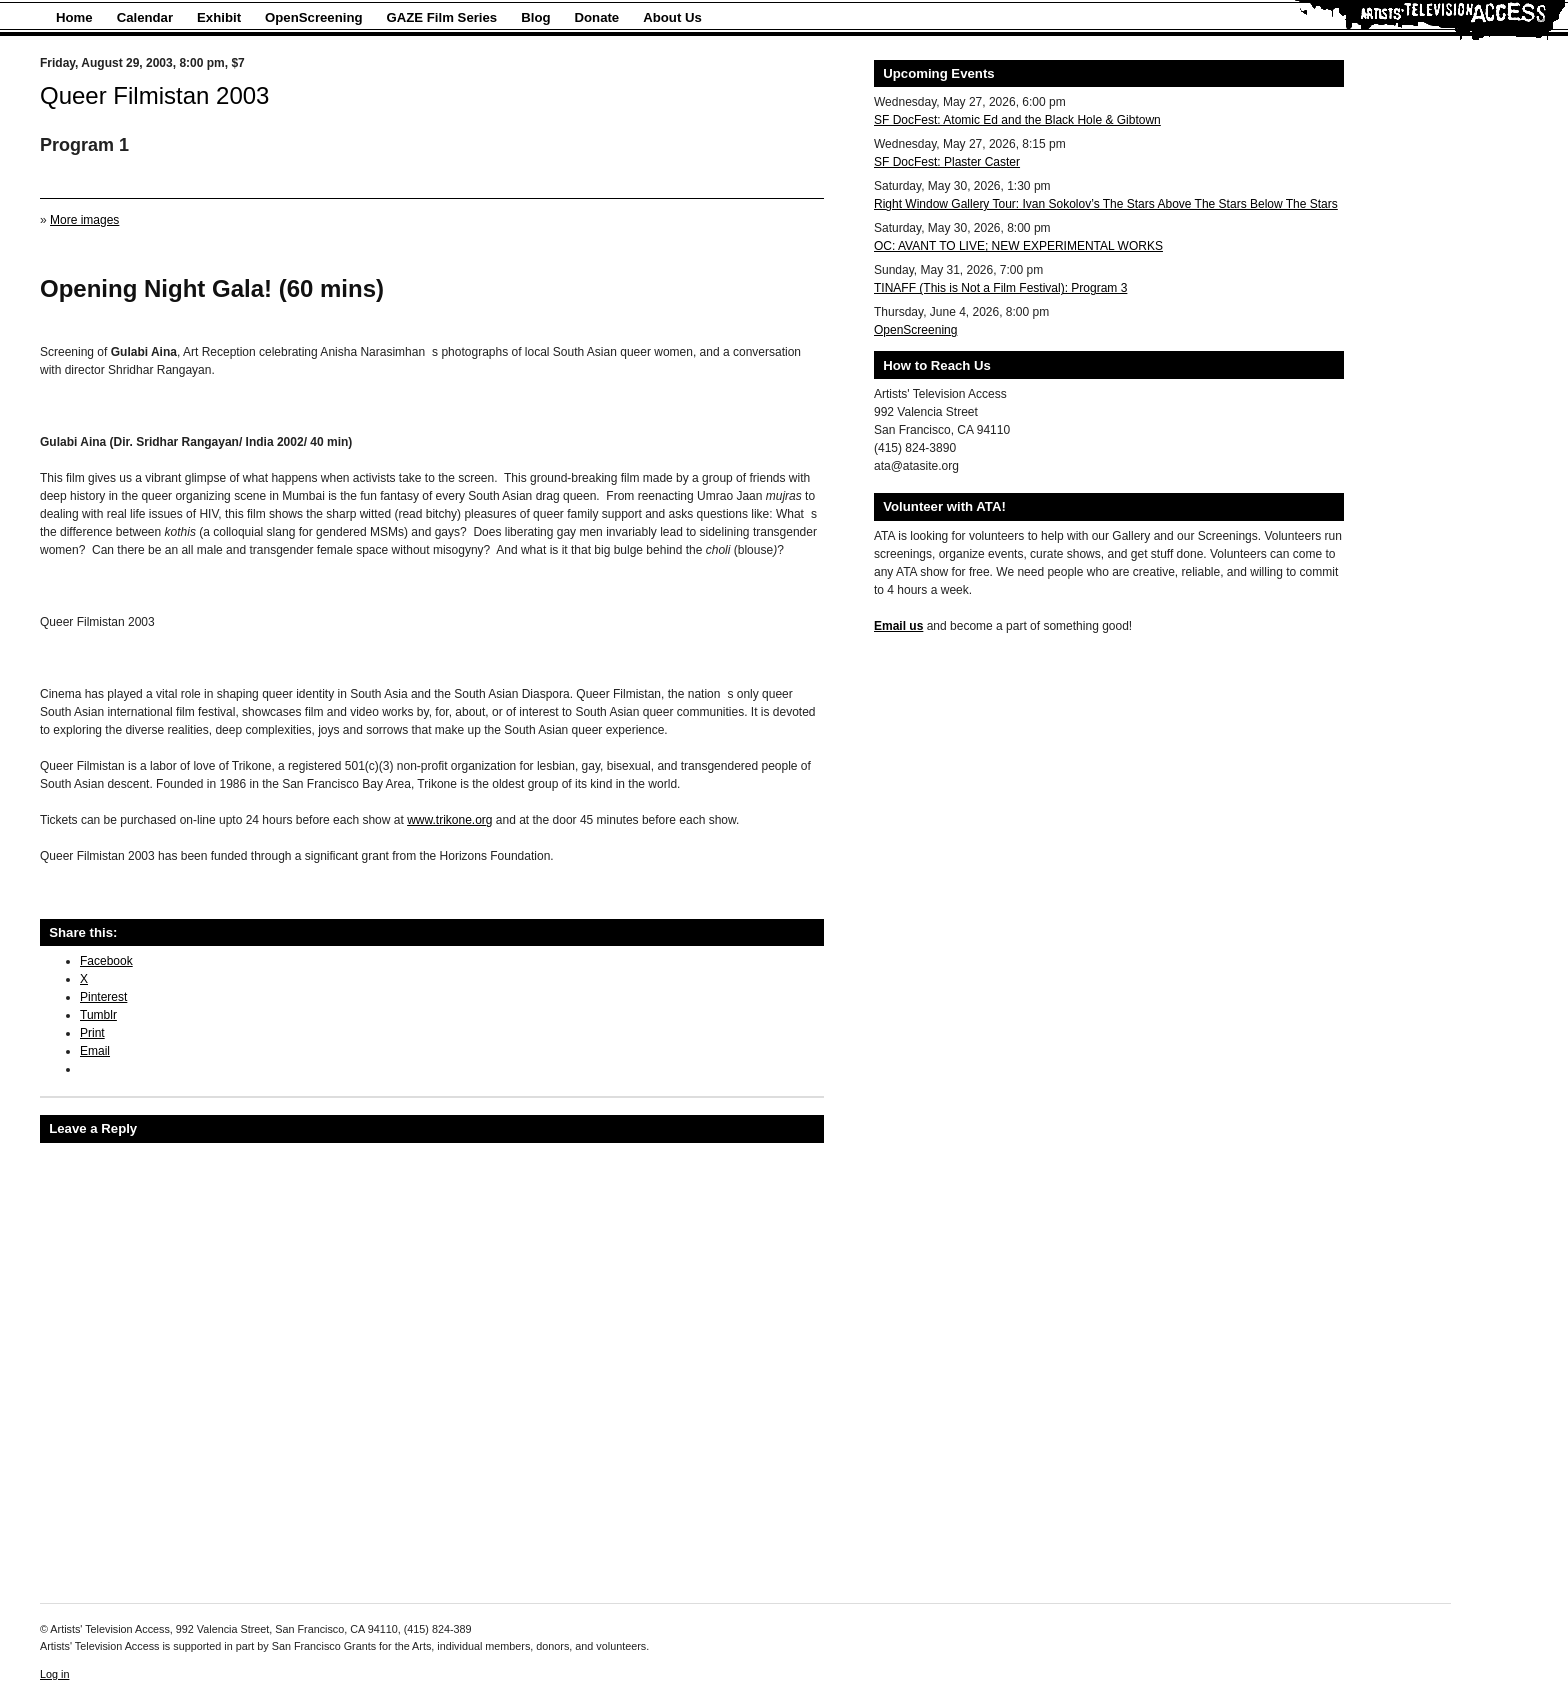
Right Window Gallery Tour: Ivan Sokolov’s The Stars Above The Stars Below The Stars (1106, 204)
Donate (597, 17)
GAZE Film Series (442, 17)
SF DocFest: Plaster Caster (947, 162)
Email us (898, 626)
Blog (535, 17)
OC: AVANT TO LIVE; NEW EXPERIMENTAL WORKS (1018, 246)
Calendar (145, 17)
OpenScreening (313, 17)
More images (84, 220)
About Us (672, 17)
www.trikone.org (449, 820)
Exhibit (219, 17)
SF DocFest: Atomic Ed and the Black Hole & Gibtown (1017, 120)
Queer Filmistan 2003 (154, 95)
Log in (54, 1674)
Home (74, 17)
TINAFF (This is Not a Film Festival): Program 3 (1000, 288)
